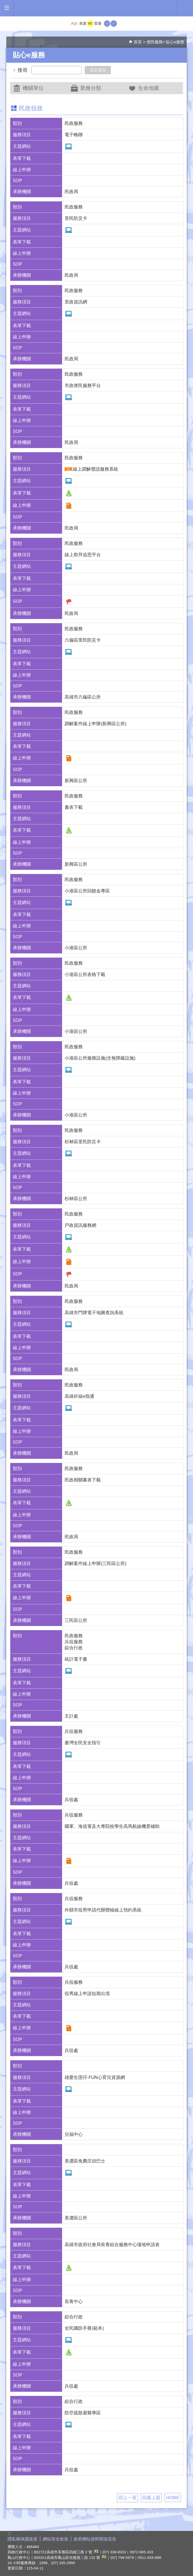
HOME (172, 2497)
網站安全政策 (55, 2539)
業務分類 (90, 88)
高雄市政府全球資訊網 (95, 8)
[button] (6, 8)
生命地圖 (148, 88)
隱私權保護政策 (22, 2539)
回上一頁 (127, 2497)
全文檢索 (185, 8)
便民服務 (155, 42)
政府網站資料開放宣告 (95, 2539)
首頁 (138, 42)
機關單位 (33, 88)
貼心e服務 (175, 42)
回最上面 (151, 2497)
